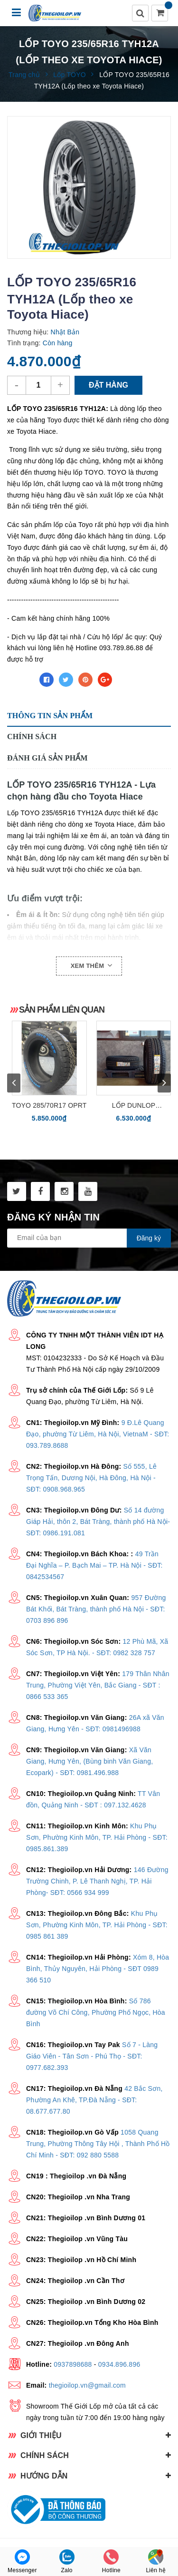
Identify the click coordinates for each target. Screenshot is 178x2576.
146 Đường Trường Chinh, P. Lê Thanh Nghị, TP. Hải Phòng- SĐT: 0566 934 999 (97, 1881)
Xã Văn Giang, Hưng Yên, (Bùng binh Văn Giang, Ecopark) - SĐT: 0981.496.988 (89, 1761)
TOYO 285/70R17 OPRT (49, 1105)
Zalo (67, 2561)
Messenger (22, 2561)
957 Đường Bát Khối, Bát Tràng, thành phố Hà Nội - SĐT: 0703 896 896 (96, 1609)
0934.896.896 (119, 2364)
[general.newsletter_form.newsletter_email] (89, 1238)
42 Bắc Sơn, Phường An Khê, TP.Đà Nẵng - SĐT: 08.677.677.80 (94, 2100)
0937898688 (73, 2364)
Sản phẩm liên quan (61, 1010)
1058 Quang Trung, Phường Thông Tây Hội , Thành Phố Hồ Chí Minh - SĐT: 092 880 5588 (98, 2143)
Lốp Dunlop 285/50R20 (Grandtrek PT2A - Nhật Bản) (134, 1106)
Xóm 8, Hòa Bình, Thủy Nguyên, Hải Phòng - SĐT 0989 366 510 (97, 1968)
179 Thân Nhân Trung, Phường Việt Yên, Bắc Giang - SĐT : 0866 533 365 (97, 1685)
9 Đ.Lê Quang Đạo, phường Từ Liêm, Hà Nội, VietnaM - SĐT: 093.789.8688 (97, 1434)
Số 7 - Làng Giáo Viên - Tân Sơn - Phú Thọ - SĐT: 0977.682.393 (92, 2056)
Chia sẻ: (20, 679)
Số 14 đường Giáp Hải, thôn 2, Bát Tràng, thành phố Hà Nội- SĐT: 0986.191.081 (98, 1521)
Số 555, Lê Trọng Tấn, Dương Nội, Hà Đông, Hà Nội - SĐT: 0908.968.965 (91, 1478)
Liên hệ (155, 2561)
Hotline (111, 2561)
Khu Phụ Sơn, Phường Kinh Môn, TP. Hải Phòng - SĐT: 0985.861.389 (97, 1837)
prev (13, 1083)
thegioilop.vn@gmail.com (87, 2385)
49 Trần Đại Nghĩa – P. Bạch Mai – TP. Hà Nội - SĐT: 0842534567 (94, 1565)
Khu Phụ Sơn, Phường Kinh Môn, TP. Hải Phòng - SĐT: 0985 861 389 (97, 1925)
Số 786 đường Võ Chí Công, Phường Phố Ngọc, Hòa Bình (95, 2012)
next (164, 1083)
